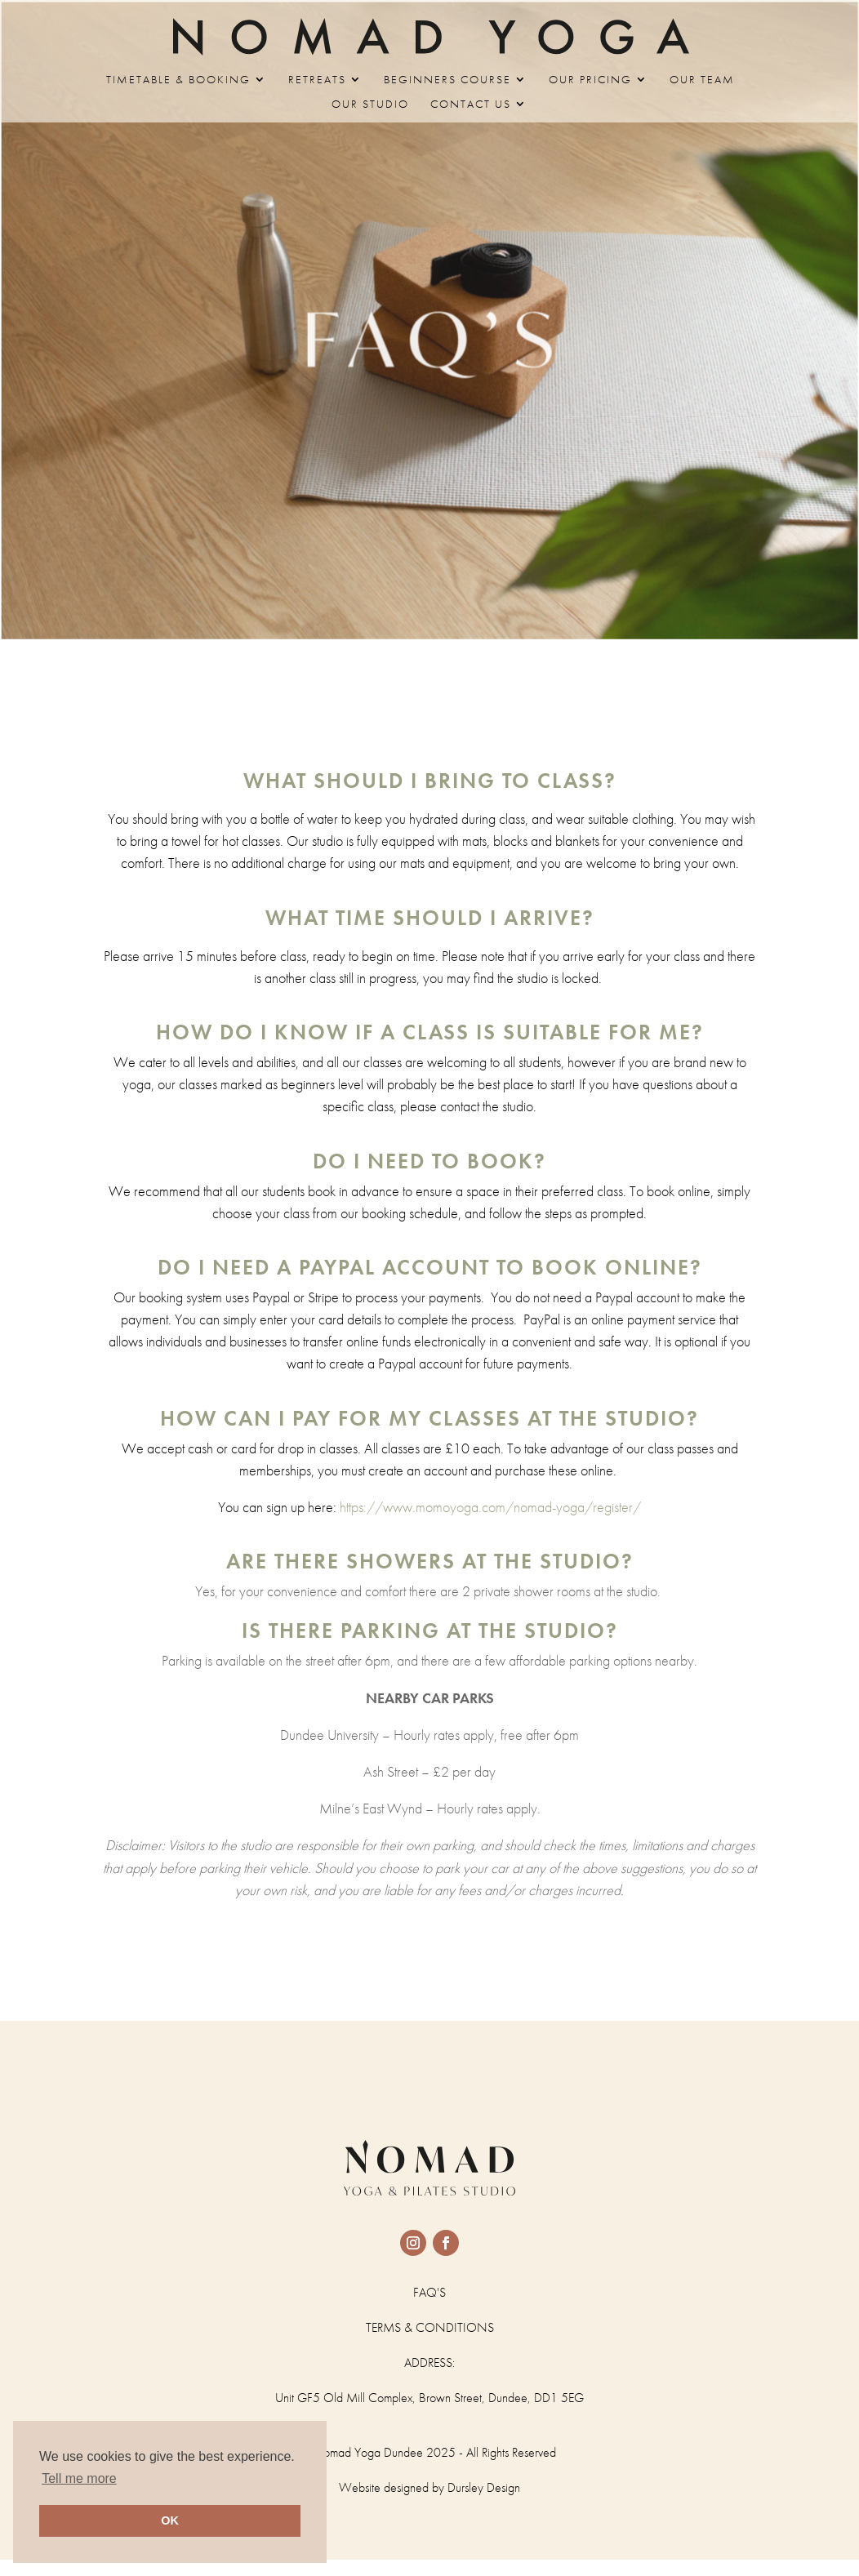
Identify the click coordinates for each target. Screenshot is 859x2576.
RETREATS (317, 80)
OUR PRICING (590, 80)
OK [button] (170, 2520)
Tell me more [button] (79, 2478)
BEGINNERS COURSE (447, 80)
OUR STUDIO (370, 104)
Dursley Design (483, 2487)
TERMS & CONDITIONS (430, 2327)
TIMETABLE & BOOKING (178, 80)
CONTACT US (470, 104)
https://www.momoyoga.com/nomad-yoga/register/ (429, 1506)
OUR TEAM (702, 80)
